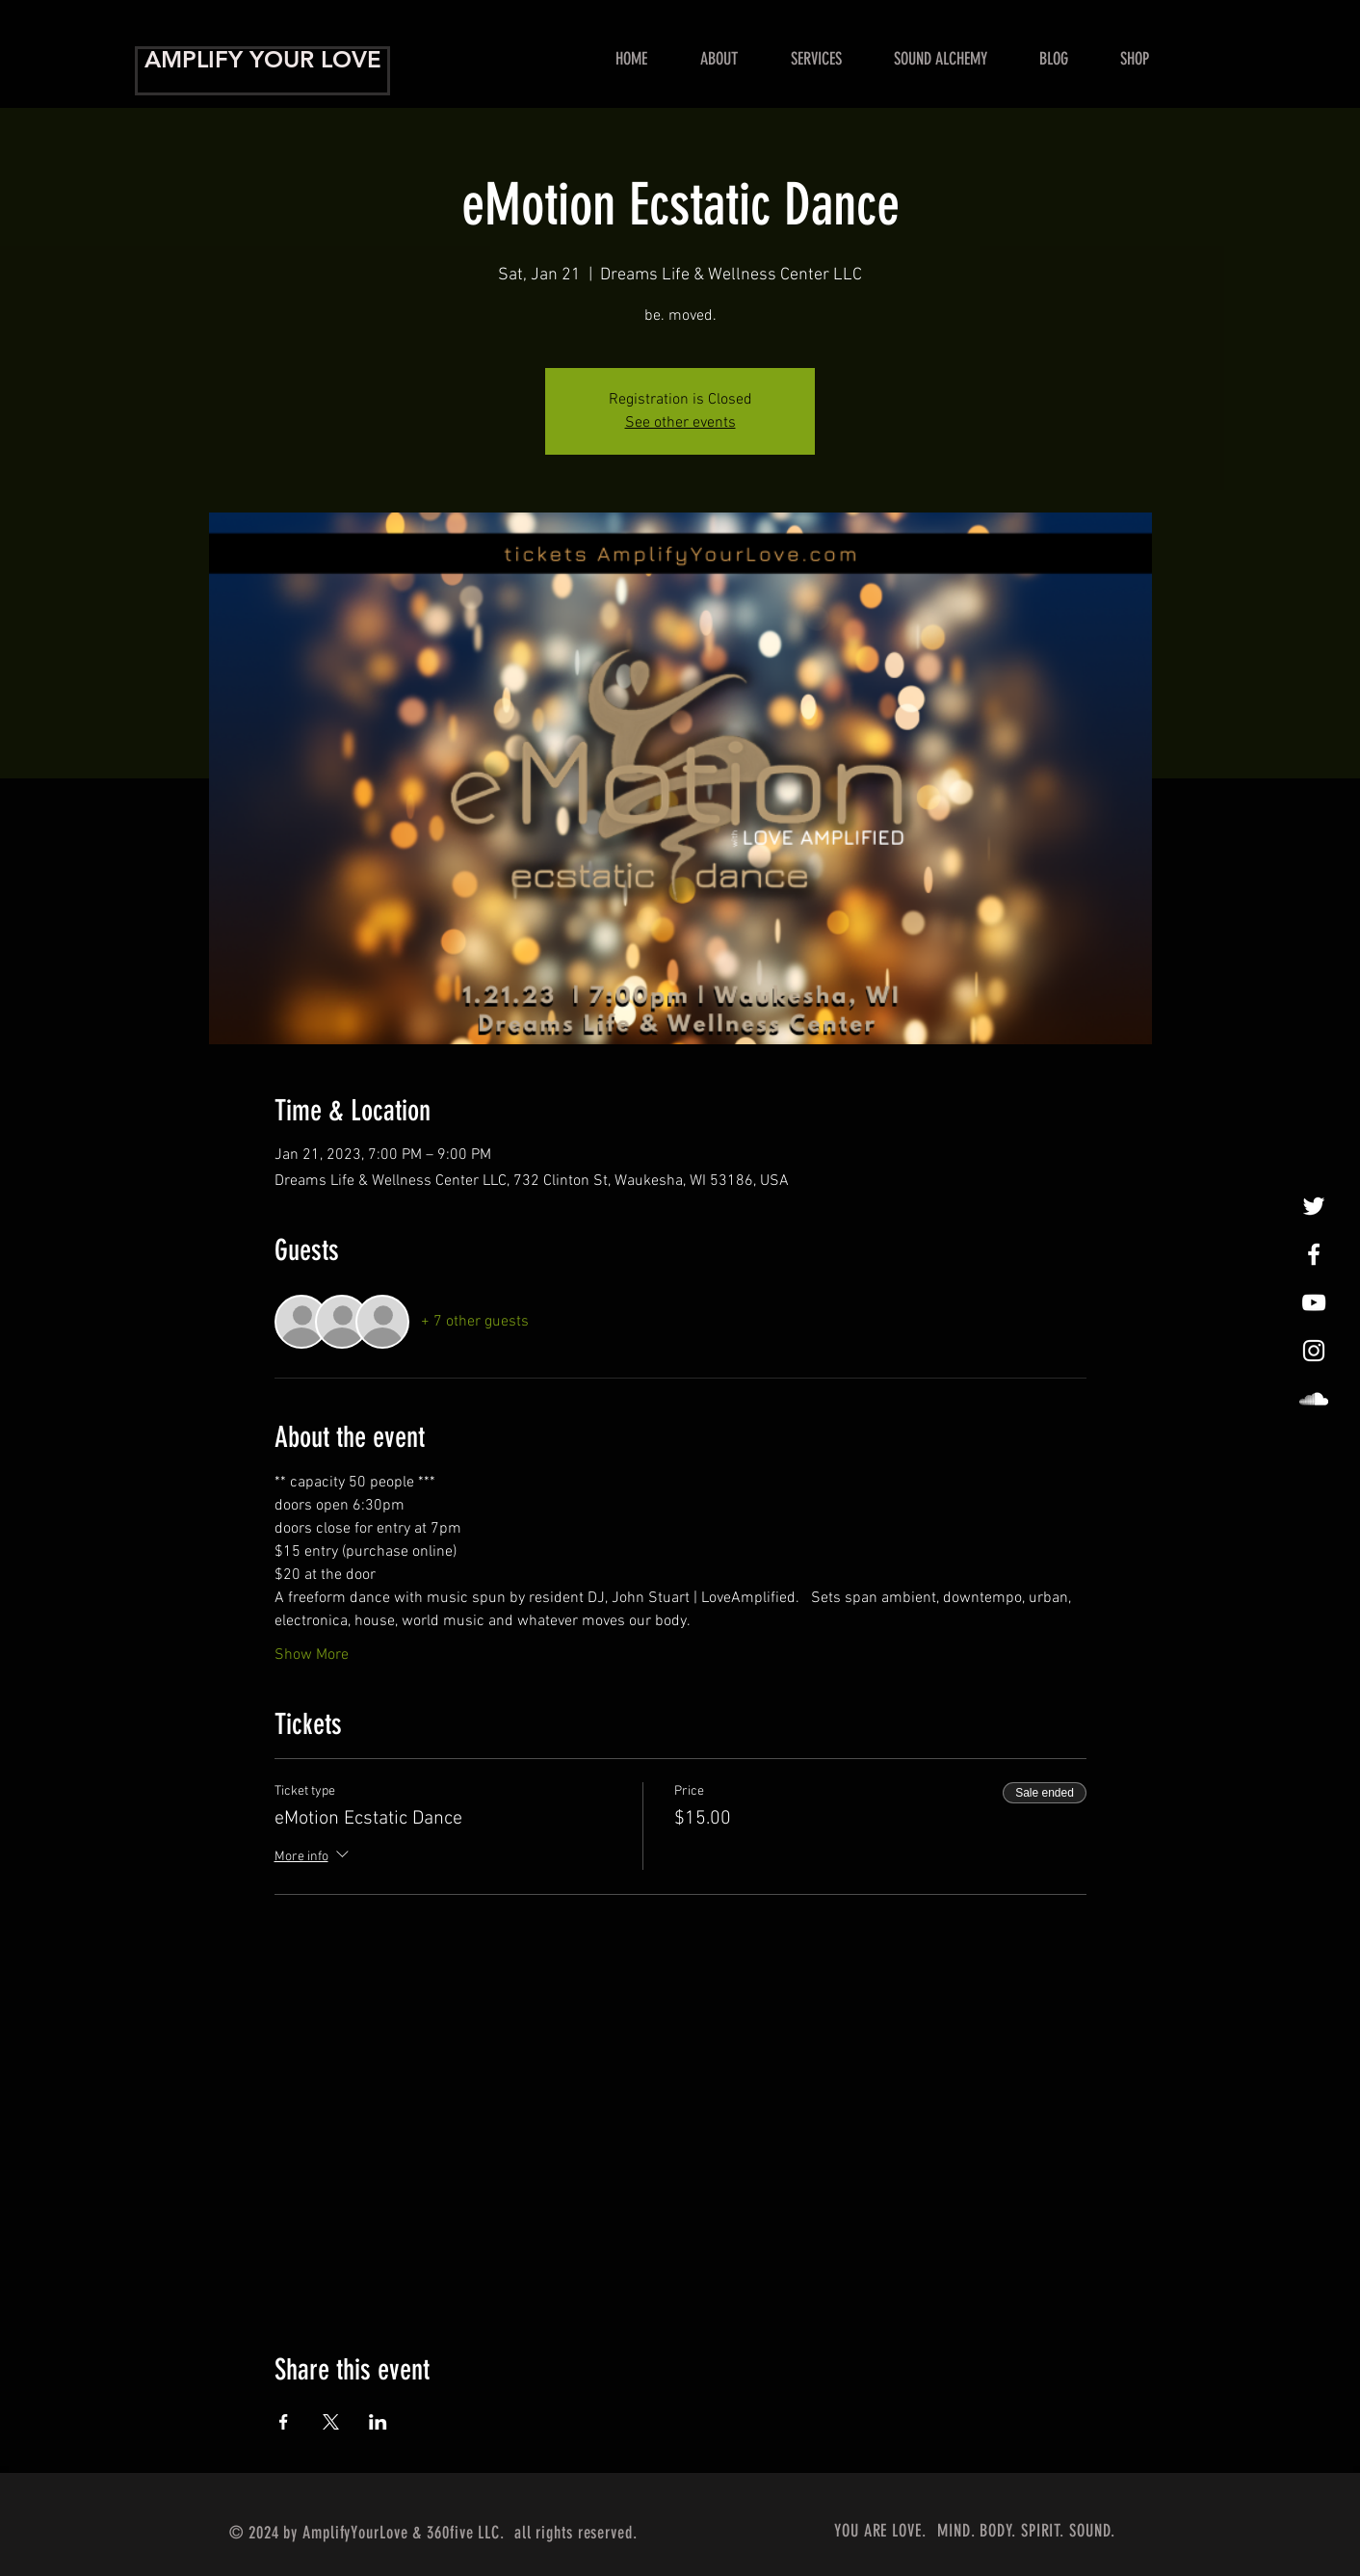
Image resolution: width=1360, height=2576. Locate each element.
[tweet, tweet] (1313, 1206)
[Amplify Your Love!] (1313, 1254)
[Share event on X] (331, 2422)
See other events (680, 423)
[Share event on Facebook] (284, 2422)
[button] (816, 59)
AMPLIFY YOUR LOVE (262, 59)
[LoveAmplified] (1313, 1398)
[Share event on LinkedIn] (378, 2422)
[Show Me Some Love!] (1313, 1302)
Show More (312, 1655)
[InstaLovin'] (1313, 1350)
